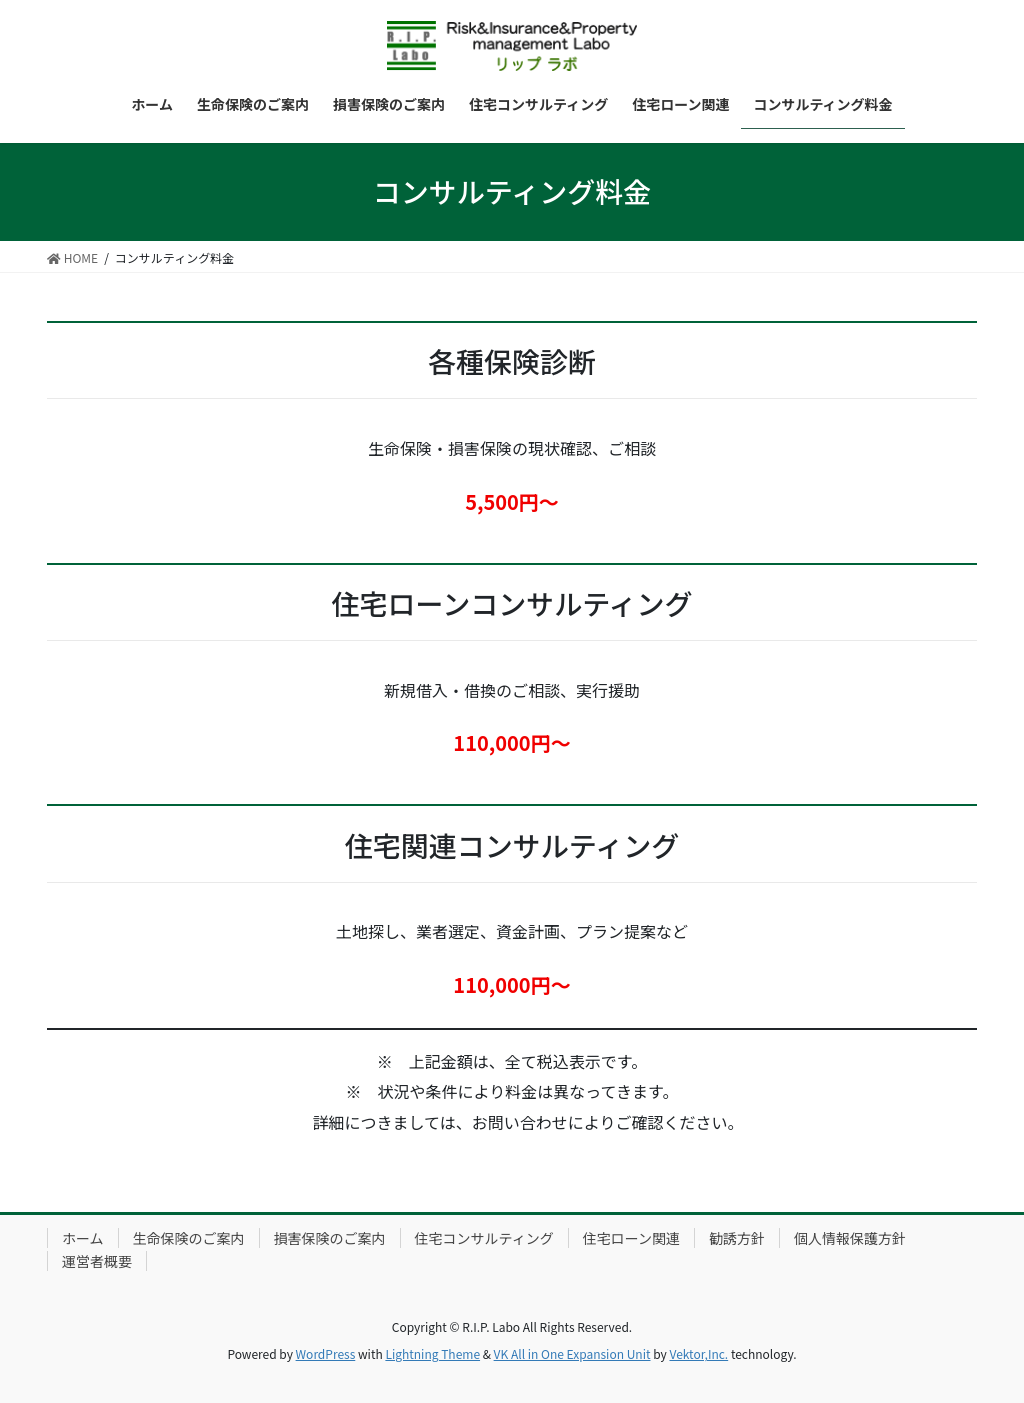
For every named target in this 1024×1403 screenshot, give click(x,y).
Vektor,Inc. (698, 1353)
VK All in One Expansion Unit (572, 1353)
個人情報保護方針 (850, 1238)
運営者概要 (97, 1261)
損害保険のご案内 (330, 1238)
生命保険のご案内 (189, 1238)
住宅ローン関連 (631, 1238)
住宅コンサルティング (484, 1238)
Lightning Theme (432, 1353)
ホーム (83, 1238)
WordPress (326, 1353)
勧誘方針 (737, 1238)
